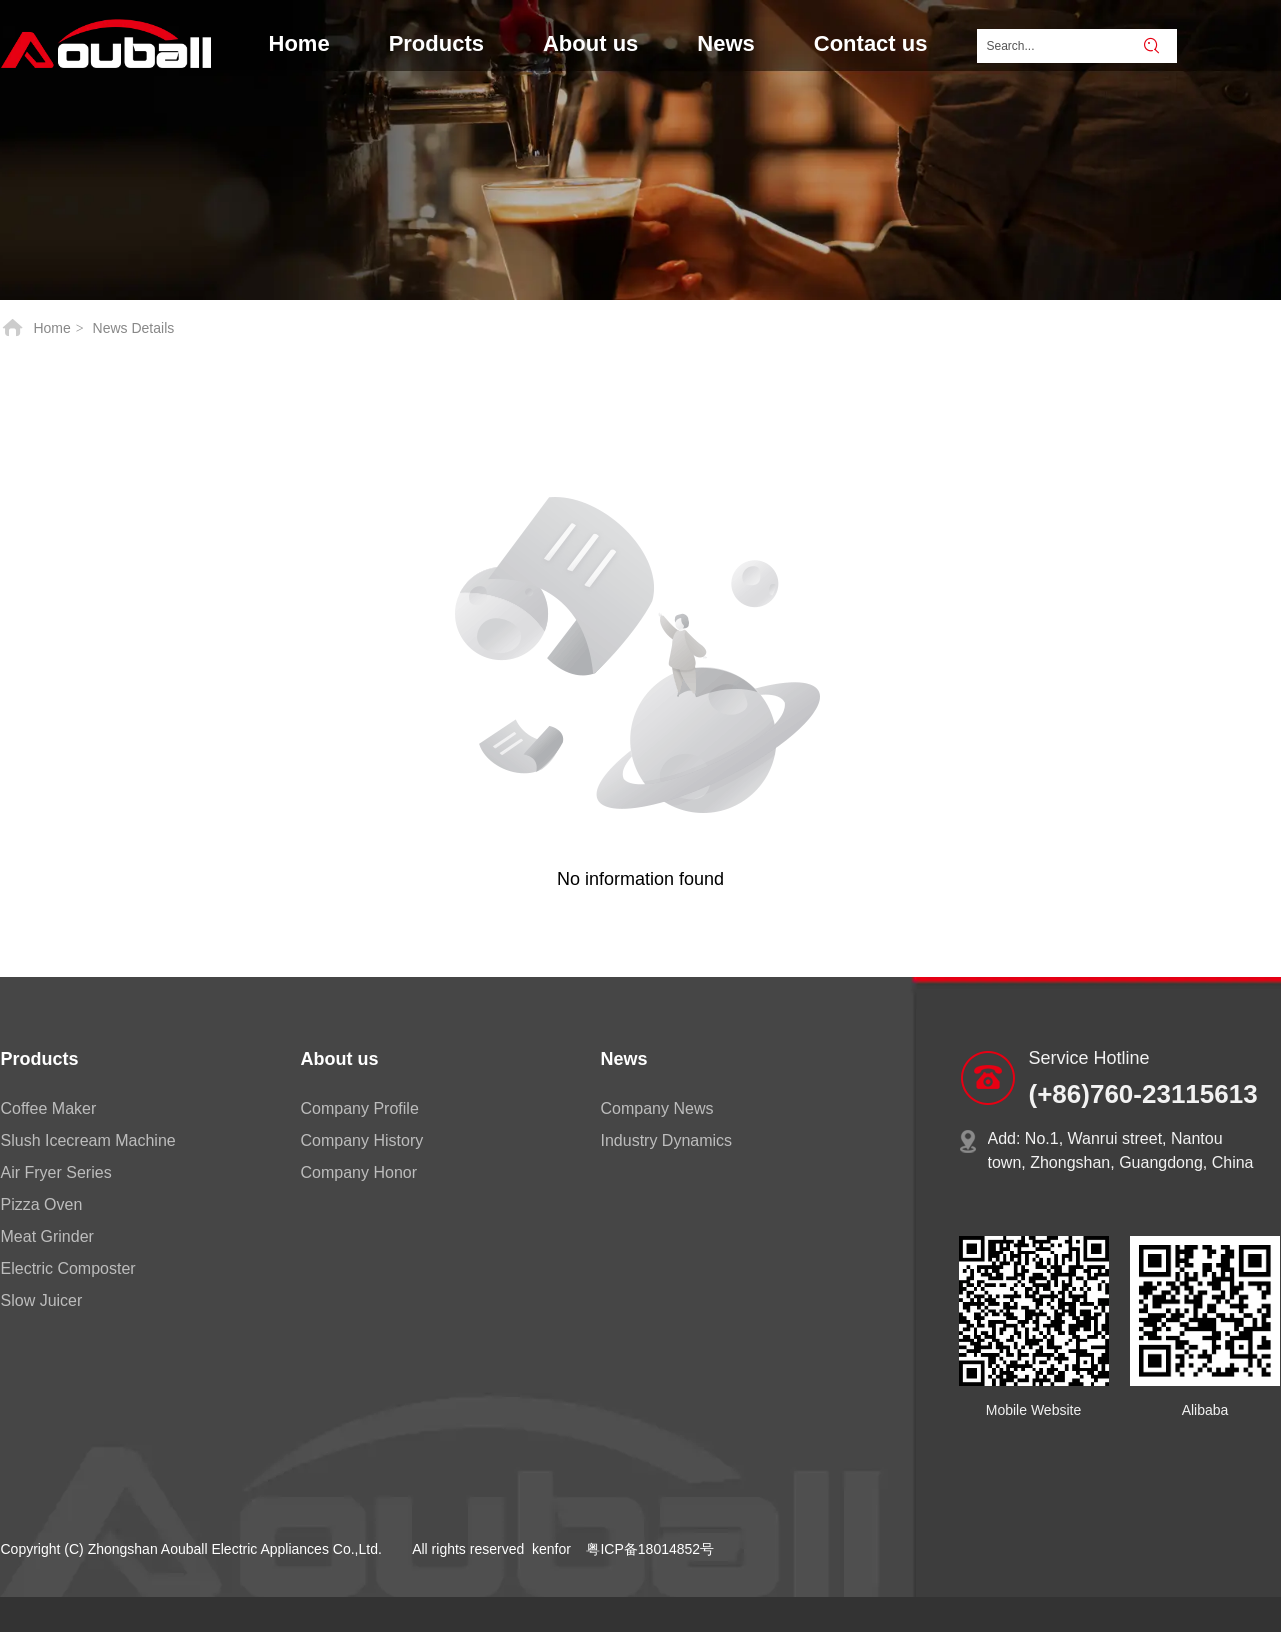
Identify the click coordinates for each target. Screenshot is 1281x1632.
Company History (362, 1140)
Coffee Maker (49, 1108)
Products (40, 1059)
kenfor (551, 1549)
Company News (657, 1108)
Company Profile (360, 1108)
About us (340, 1059)
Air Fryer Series (56, 1172)
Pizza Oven (42, 1204)
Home (51, 328)
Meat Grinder (47, 1236)
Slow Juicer (42, 1300)
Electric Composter (68, 1268)
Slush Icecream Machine (88, 1140)
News (624, 1059)
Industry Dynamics (667, 1140)
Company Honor (359, 1172)
